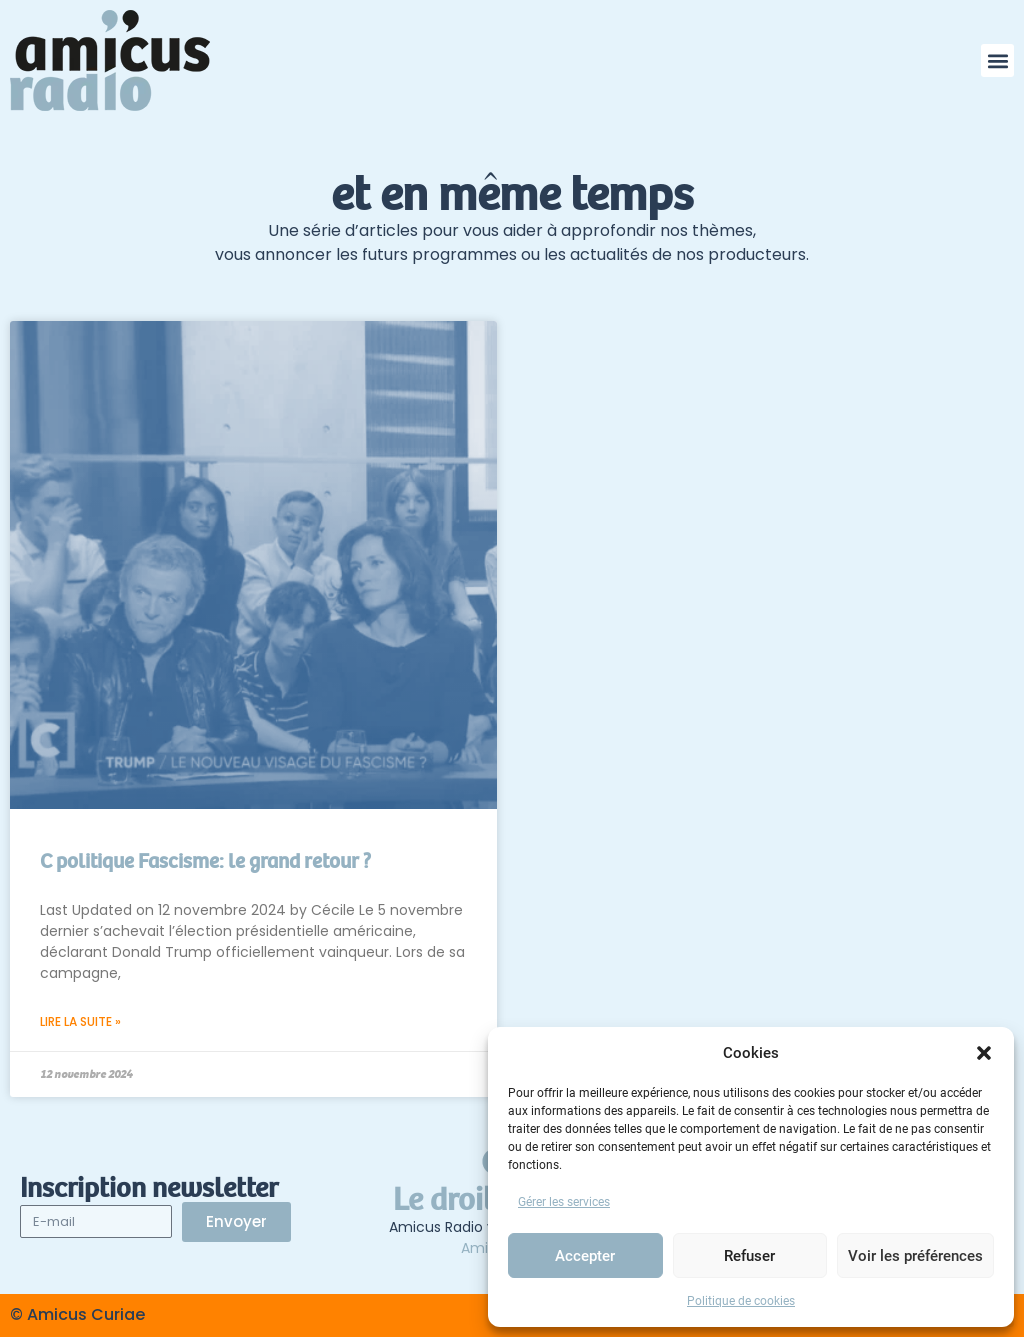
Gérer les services (564, 1202)
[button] (984, 1053)
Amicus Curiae (86, 1314)
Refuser (749, 1256)
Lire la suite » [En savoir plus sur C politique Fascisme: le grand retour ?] (80, 1021)
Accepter (585, 1256)
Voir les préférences (915, 1256)
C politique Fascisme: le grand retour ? (205, 861)
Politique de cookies (741, 1301)
